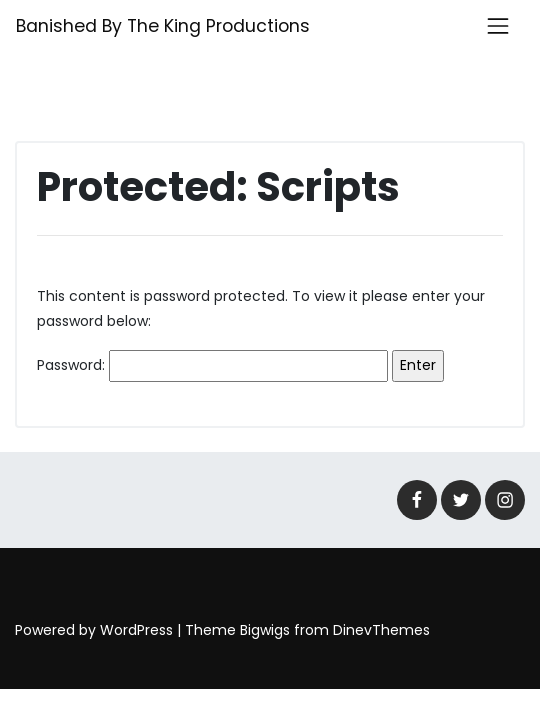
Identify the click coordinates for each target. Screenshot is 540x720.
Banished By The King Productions (163, 26)
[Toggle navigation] (498, 26)
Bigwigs (265, 630)
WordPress (136, 630)
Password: (212, 365)
